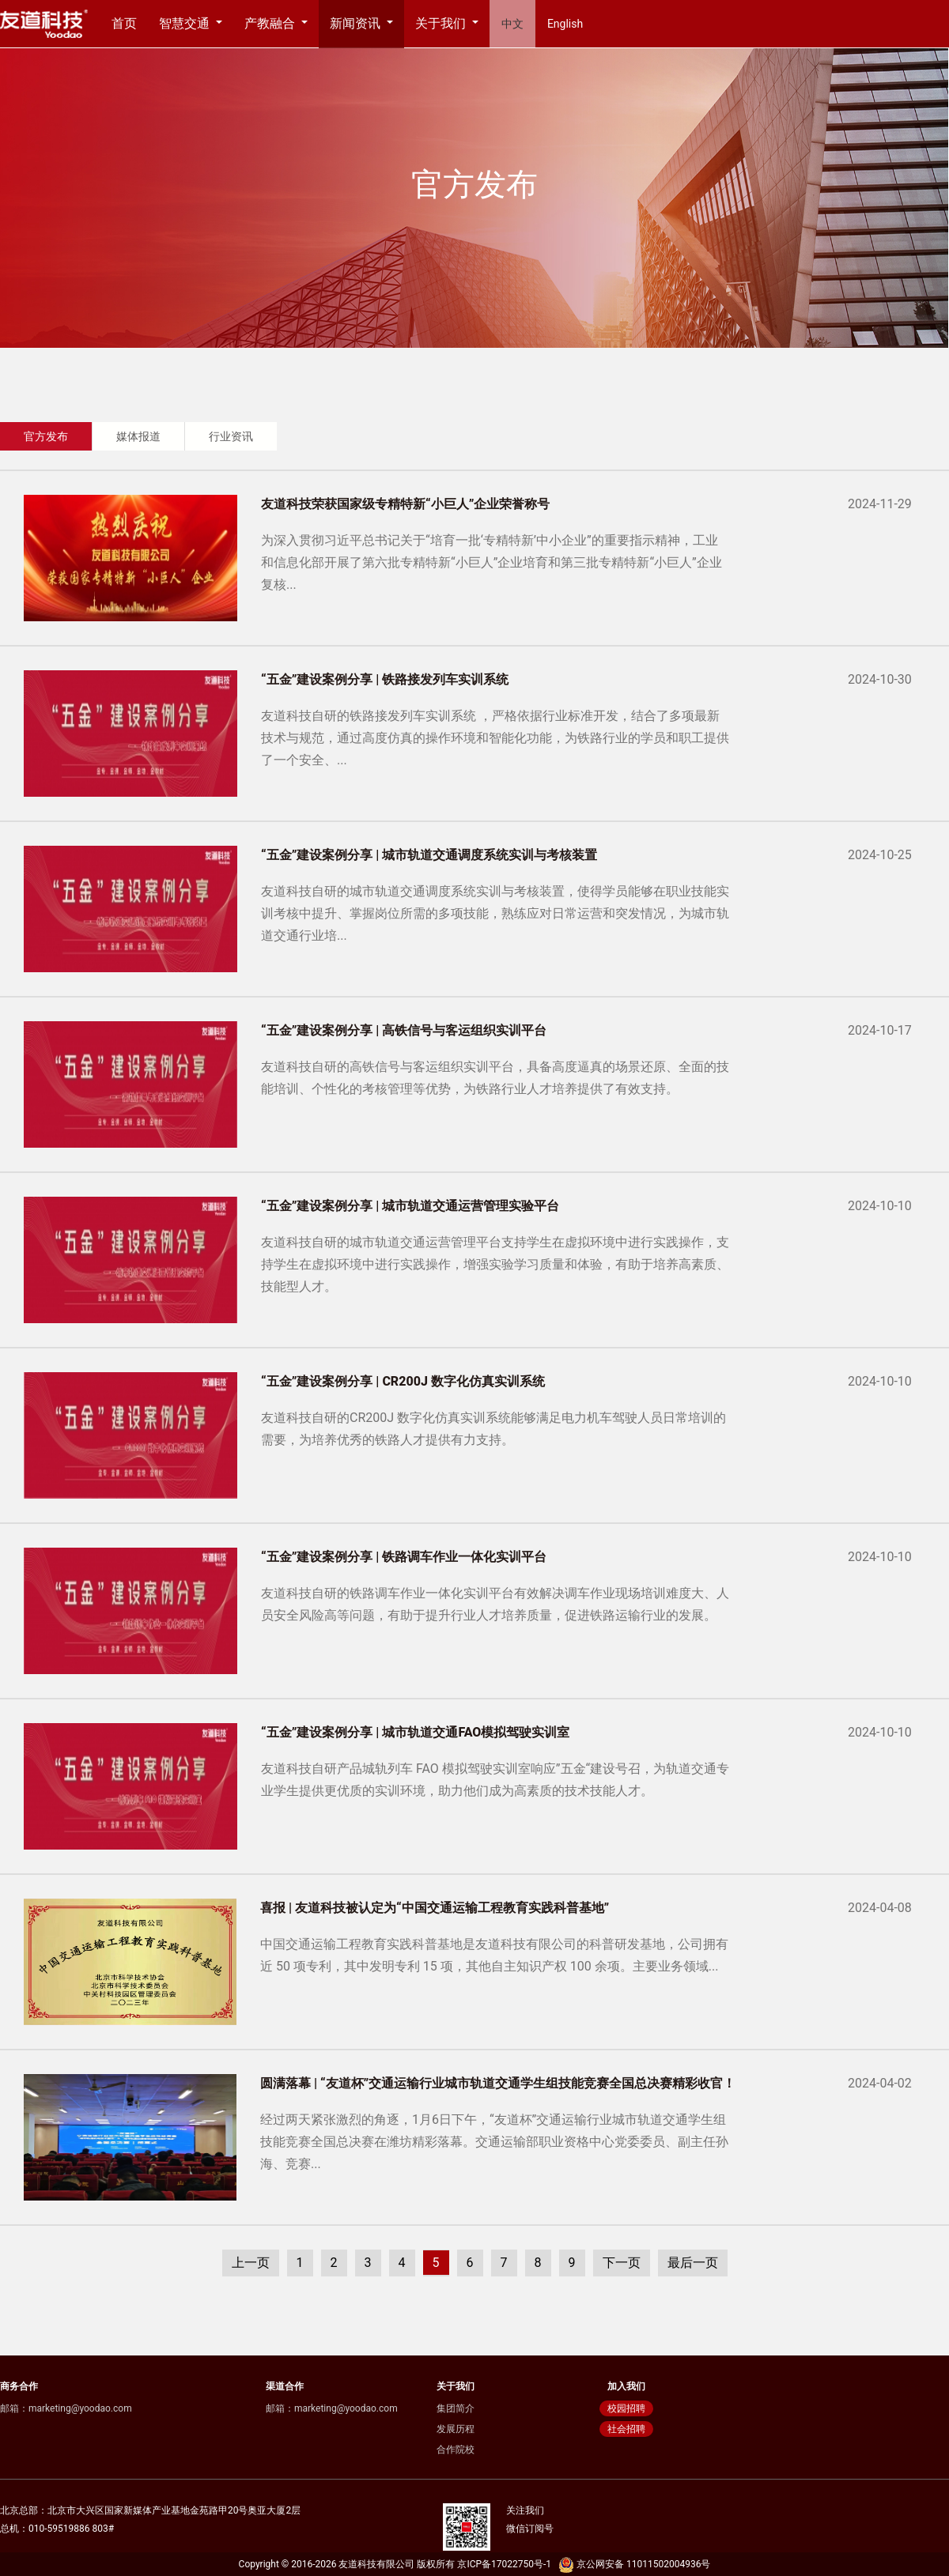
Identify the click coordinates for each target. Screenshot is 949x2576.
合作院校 (456, 2449)
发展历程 (456, 2429)
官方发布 (46, 436)
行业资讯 (231, 436)
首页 (124, 23)
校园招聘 (626, 2408)
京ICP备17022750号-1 (504, 2564)
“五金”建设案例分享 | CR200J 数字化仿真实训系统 (403, 1381)
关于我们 (442, 23)
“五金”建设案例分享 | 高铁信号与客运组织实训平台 (403, 1030)
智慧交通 (186, 23)
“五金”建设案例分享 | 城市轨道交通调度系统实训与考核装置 (429, 854)
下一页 (622, 2262)
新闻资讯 (357, 23)
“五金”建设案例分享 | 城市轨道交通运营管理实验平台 (410, 1205)
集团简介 (456, 2408)
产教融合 (271, 23)
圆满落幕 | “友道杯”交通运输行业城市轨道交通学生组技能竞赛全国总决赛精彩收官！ (497, 2083)
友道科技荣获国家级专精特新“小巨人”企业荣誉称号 (405, 503)
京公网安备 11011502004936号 (633, 2564)
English (565, 23)
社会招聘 (626, 2429)
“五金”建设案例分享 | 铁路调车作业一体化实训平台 (403, 1556)
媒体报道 (138, 436)
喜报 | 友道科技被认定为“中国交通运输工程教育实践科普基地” (434, 1907)
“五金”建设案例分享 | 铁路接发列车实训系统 (385, 679)
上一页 (251, 2262)
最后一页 (692, 2262)
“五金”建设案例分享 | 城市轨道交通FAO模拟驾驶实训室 (415, 1732)
